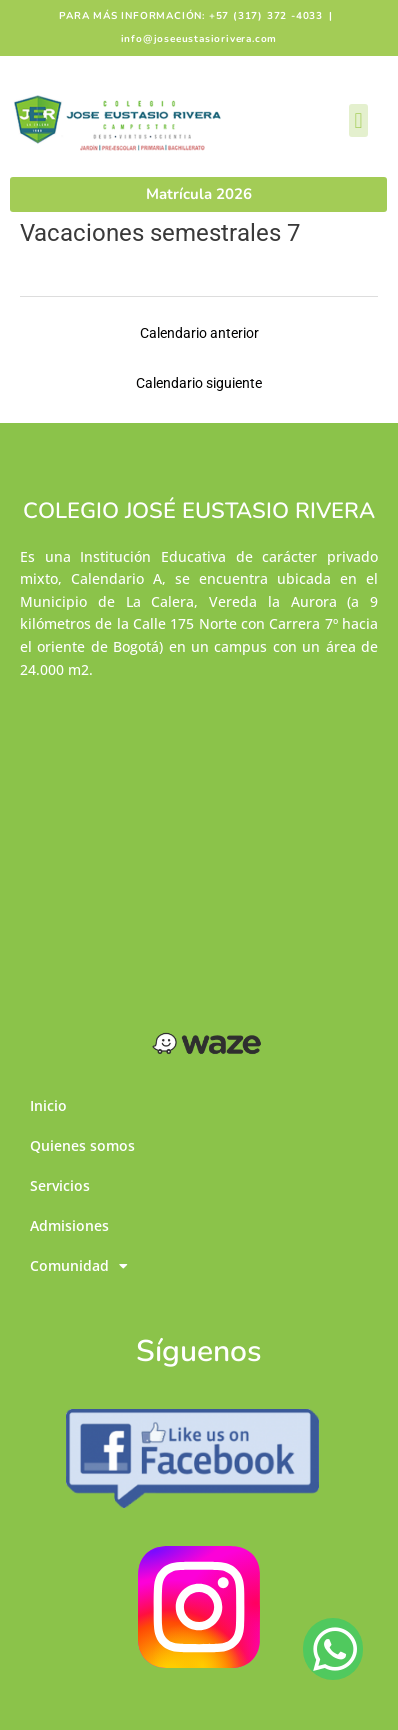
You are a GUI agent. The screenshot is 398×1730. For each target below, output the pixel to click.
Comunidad (79, 1267)
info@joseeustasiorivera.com (199, 39)
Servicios (60, 1185)
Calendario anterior (199, 333)
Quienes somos (82, 1145)
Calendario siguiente (199, 383)
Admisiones (69, 1225)
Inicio (48, 1105)
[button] (358, 120)
